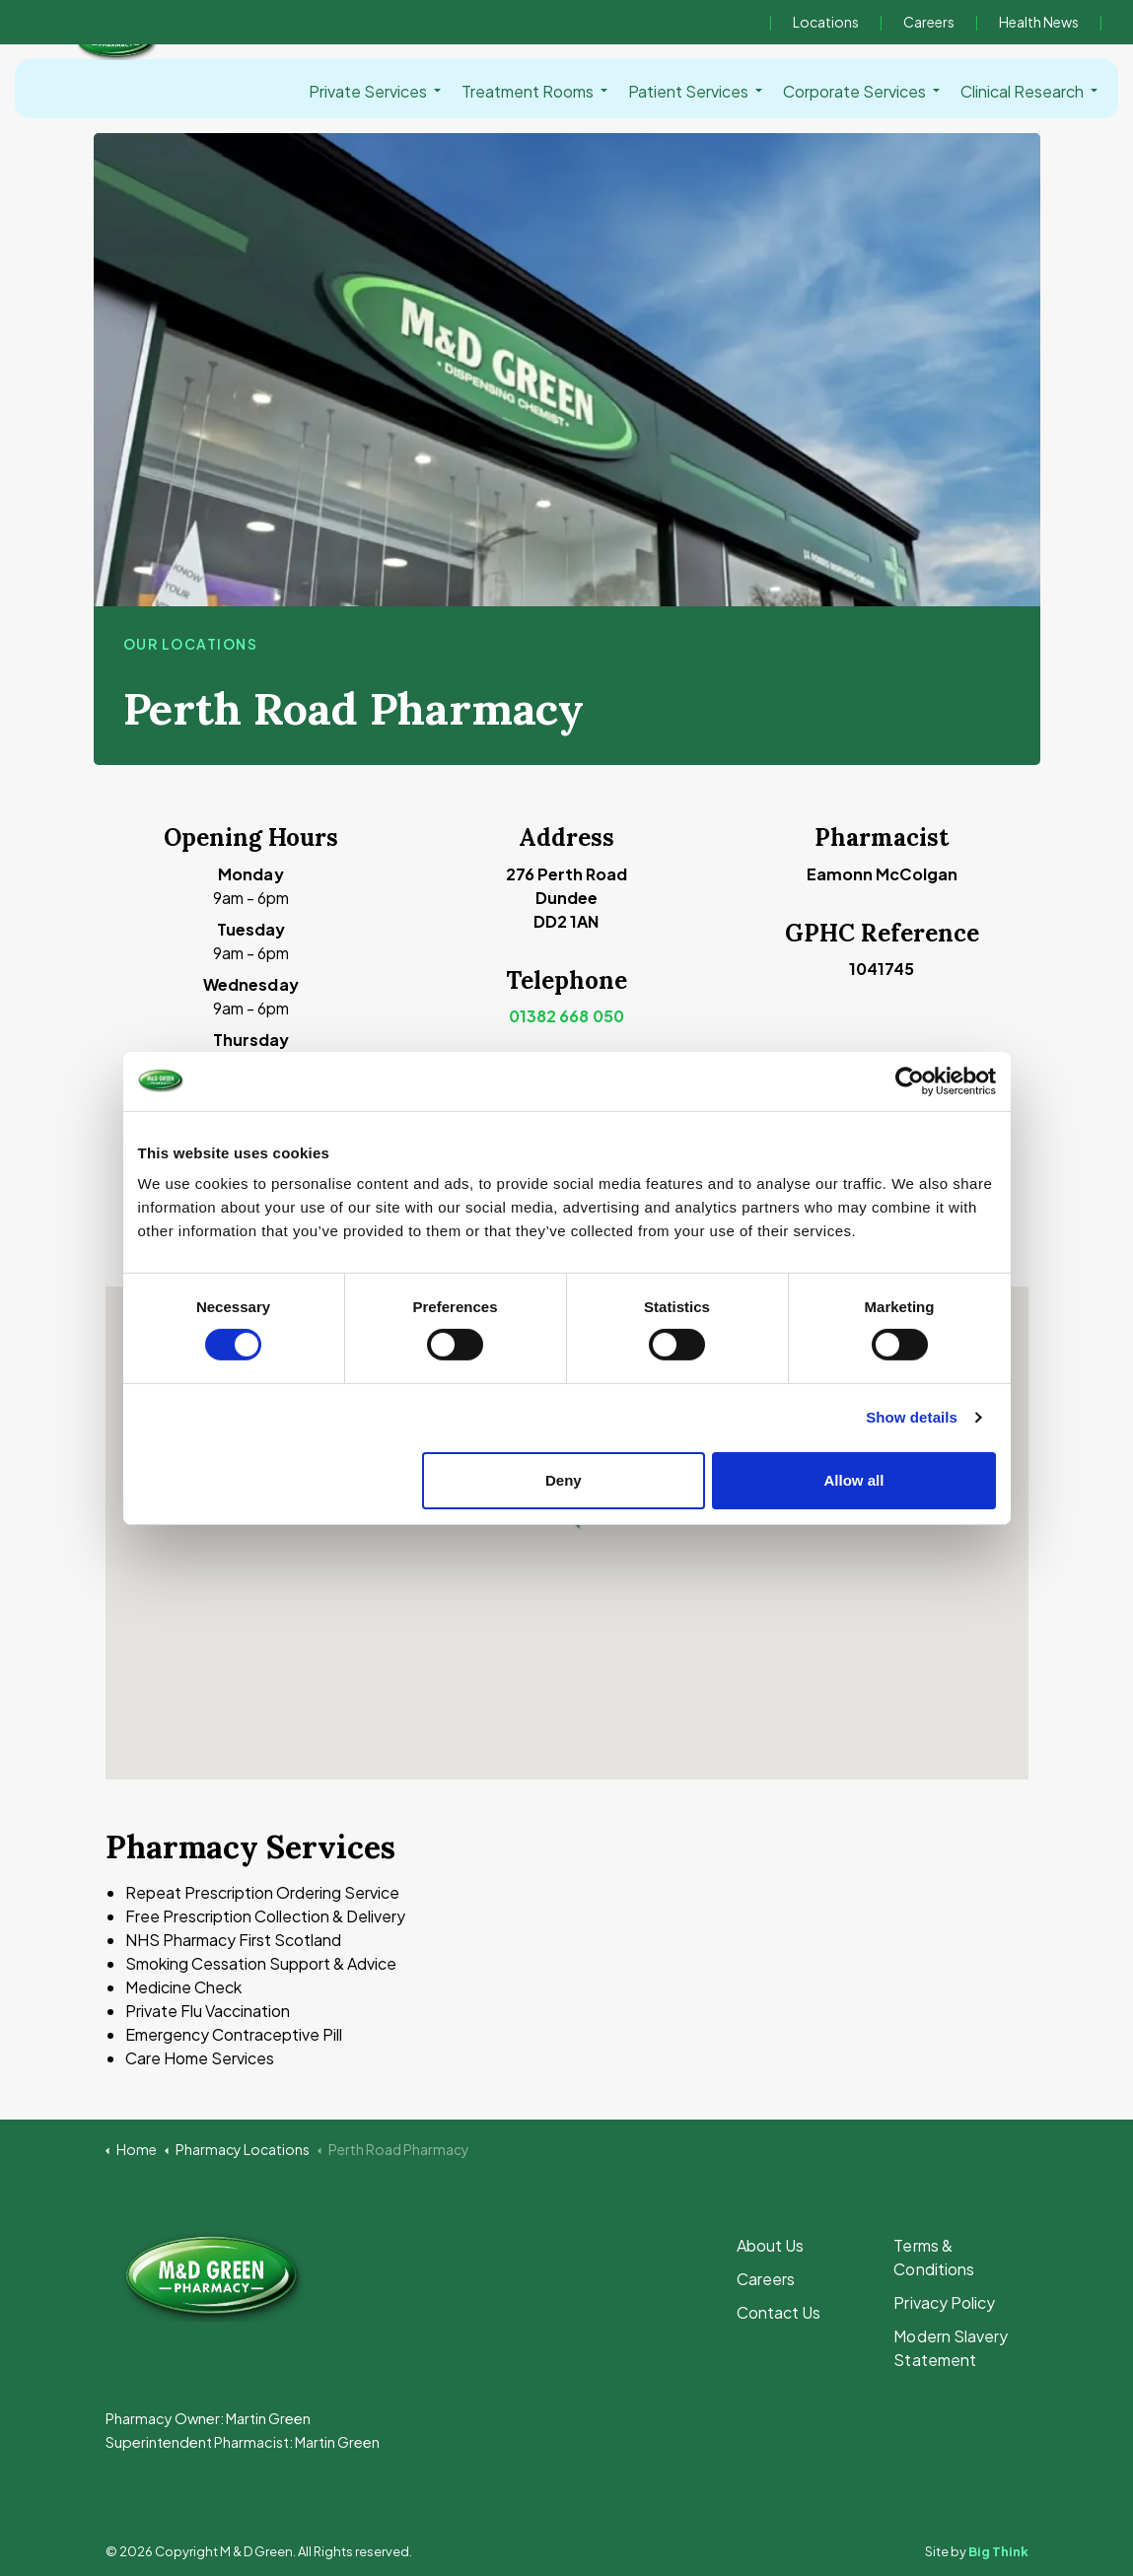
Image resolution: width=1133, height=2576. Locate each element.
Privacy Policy (943, 2302)
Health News (1039, 22)
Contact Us (778, 2312)
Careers (929, 22)
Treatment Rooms (527, 91)
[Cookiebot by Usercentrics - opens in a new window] (909, 1080)
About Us (770, 2245)
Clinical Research (1022, 91)
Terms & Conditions (933, 2257)
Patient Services (688, 91)
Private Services (368, 91)
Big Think (998, 2551)
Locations (826, 22)
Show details (911, 1417)
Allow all (854, 1480)
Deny (563, 1480)
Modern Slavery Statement (950, 2348)
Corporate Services (854, 91)
